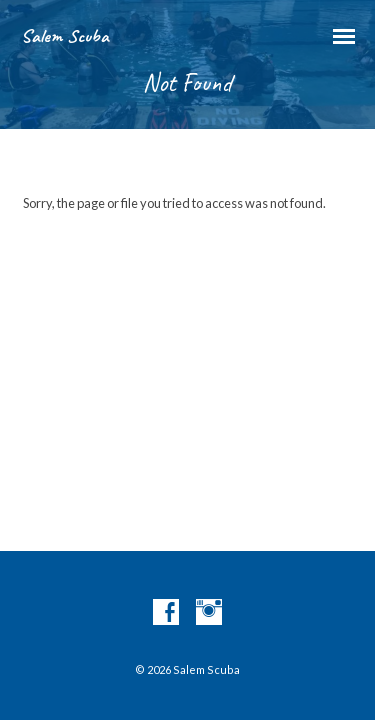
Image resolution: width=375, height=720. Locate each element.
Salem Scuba (65, 36)
